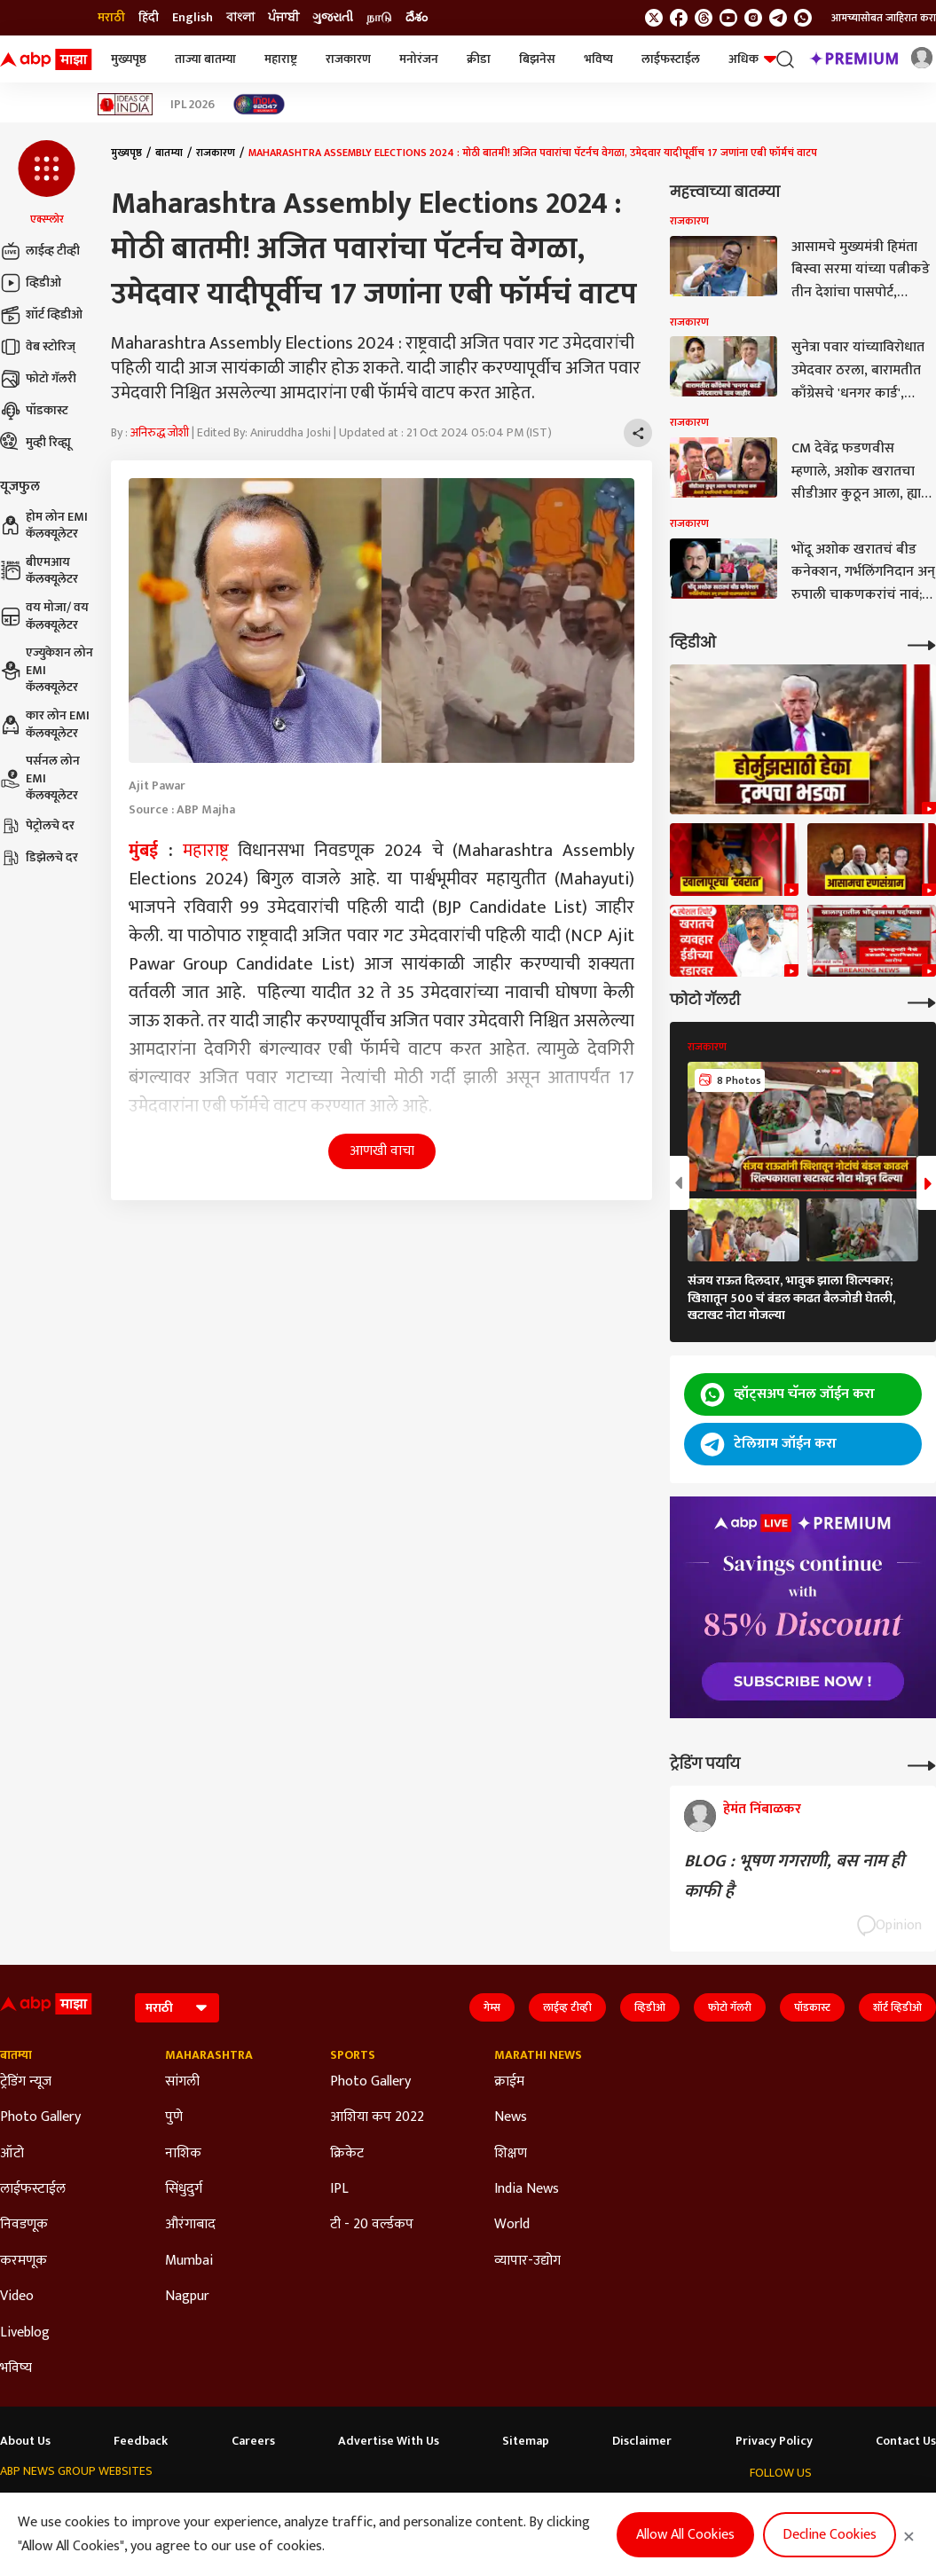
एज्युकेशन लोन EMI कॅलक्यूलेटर (46, 670)
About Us (25, 2441)
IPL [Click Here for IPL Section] (339, 2189)
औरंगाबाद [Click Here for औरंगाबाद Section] (190, 2224)
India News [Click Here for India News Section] (526, 2189)
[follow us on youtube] (728, 17)
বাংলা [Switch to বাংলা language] (240, 18)
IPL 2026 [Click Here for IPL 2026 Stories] (192, 104)
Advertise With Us (388, 2441)
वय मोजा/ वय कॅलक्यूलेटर (44, 616)
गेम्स (492, 2007)
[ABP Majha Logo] (46, 59)
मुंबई (143, 851)
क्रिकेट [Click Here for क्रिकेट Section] (347, 2154)
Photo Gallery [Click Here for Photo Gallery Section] (40, 2117)
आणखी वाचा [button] (382, 1151)
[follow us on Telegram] (778, 17)
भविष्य (598, 59)
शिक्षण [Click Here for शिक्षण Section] (510, 2154)
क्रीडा (479, 59)
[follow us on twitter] (654, 17)
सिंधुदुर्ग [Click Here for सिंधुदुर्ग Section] (183, 2189)
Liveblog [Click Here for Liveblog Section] (25, 2333)
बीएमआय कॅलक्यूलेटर (39, 571)
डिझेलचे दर (39, 857)
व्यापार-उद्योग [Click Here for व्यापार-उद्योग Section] (527, 2261)
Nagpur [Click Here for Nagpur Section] (187, 2296)
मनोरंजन (418, 59)
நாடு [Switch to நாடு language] (379, 18)
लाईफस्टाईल (670, 59)
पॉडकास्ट (34, 410)
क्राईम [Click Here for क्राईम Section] (509, 2082)
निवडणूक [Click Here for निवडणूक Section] (24, 2224)
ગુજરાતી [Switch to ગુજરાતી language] (332, 18)
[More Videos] (922, 643)
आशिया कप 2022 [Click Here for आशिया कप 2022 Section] (377, 2117)
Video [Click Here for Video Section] (17, 2296)
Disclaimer (642, 2441)
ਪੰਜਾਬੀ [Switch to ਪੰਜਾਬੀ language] (283, 18)
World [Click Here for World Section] (512, 2224)
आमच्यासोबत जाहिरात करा (883, 18)
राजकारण (348, 59)
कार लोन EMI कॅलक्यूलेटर (45, 724)
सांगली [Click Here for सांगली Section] (182, 2082)
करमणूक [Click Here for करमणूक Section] (23, 2261)
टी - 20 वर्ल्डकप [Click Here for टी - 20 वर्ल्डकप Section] (371, 2224)
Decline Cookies (830, 2535)
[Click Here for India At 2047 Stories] (259, 104)
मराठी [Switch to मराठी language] (111, 18)
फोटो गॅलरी (38, 378)
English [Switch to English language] (192, 18)
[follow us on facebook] (678, 17)
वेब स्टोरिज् (37, 346)
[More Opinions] (922, 1764)
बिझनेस (537, 59)
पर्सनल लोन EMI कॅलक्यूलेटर (40, 778)
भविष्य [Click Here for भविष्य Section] (16, 2368)
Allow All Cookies (685, 2535)
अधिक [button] (752, 59)
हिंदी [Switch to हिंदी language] (148, 18)
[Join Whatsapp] (803, 17)
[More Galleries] (922, 1001)
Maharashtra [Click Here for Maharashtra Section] (209, 2055)
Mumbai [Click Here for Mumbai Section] (189, 2261)
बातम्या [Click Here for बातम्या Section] (16, 2055)
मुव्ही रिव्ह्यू (35, 442)
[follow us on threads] (703, 17)
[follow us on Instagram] (753, 17)
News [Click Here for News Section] (510, 2117)
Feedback (141, 2441)
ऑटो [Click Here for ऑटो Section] (12, 2154)
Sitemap (525, 2441)
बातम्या (169, 152)
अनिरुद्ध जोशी (159, 432)
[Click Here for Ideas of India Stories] (125, 104)
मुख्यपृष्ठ (128, 59)
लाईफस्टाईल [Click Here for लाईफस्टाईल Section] (33, 2189)
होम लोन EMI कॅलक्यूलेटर (44, 525)
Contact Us (906, 2441)
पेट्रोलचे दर (37, 825)
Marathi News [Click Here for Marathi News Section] (538, 2055)
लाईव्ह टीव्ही (40, 251)
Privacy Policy (774, 2441)
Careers (253, 2441)
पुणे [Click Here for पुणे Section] (174, 2117)
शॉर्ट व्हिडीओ (41, 315)
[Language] (177, 2007)
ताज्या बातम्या (205, 59)
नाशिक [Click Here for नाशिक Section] (183, 2154)
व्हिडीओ (30, 283)
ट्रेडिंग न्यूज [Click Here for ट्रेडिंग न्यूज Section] (25, 2082)
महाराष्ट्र (280, 59)
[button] (47, 183)
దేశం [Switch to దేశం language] (416, 18)
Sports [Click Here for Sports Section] (352, 2055)
